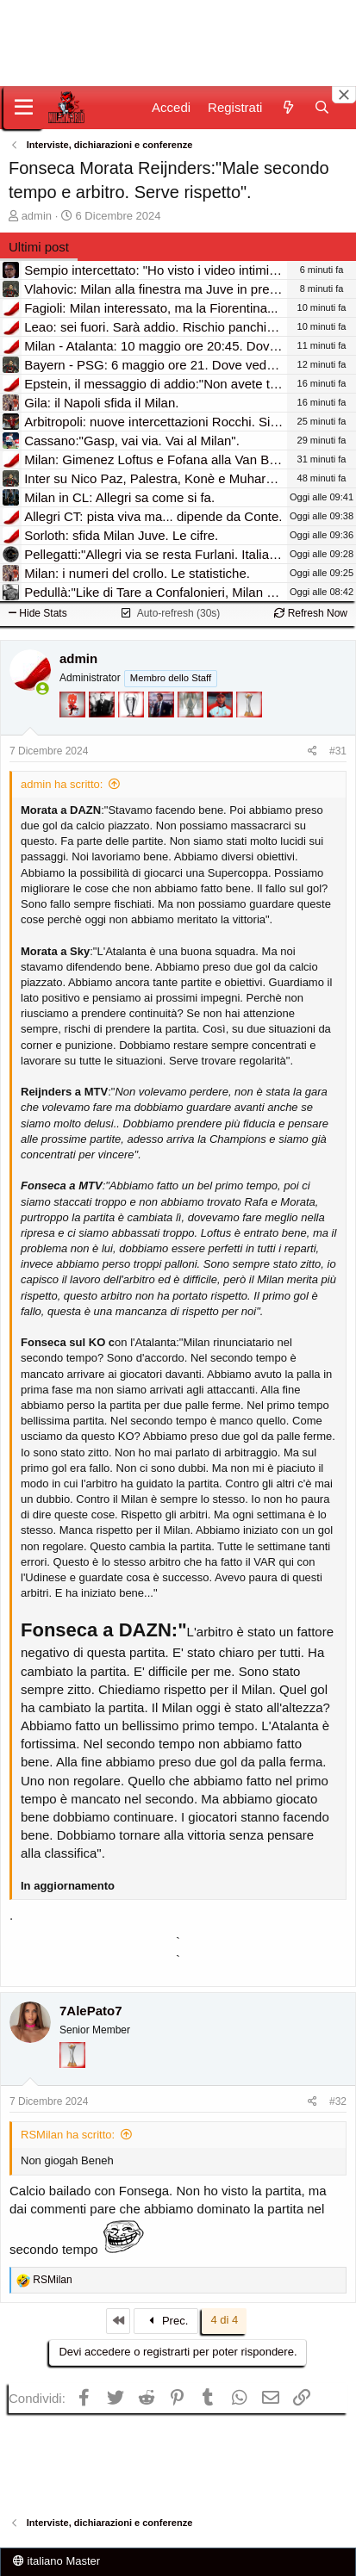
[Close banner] (344, 94)
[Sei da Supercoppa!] (192, 729)
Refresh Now (310, 613)
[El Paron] (103, 729)
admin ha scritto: (62, 784)
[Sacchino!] (221, 729)
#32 (338, 2101)
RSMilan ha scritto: (68, 2134)
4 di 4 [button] (224, 2319)
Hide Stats (38, 613)
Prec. (167, 2320)
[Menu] (23, 107)
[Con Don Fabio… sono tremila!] (163, 729)
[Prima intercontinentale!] (249, 729)
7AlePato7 (90, 2010)
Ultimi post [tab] (39, 246)
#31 (338, 751)
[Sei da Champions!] (132, 729)
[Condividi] (312, 751)
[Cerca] (322, 107)
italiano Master (56, 2560)
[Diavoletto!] (74, 729)
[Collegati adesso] (42, 689)
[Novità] (287, 107)
